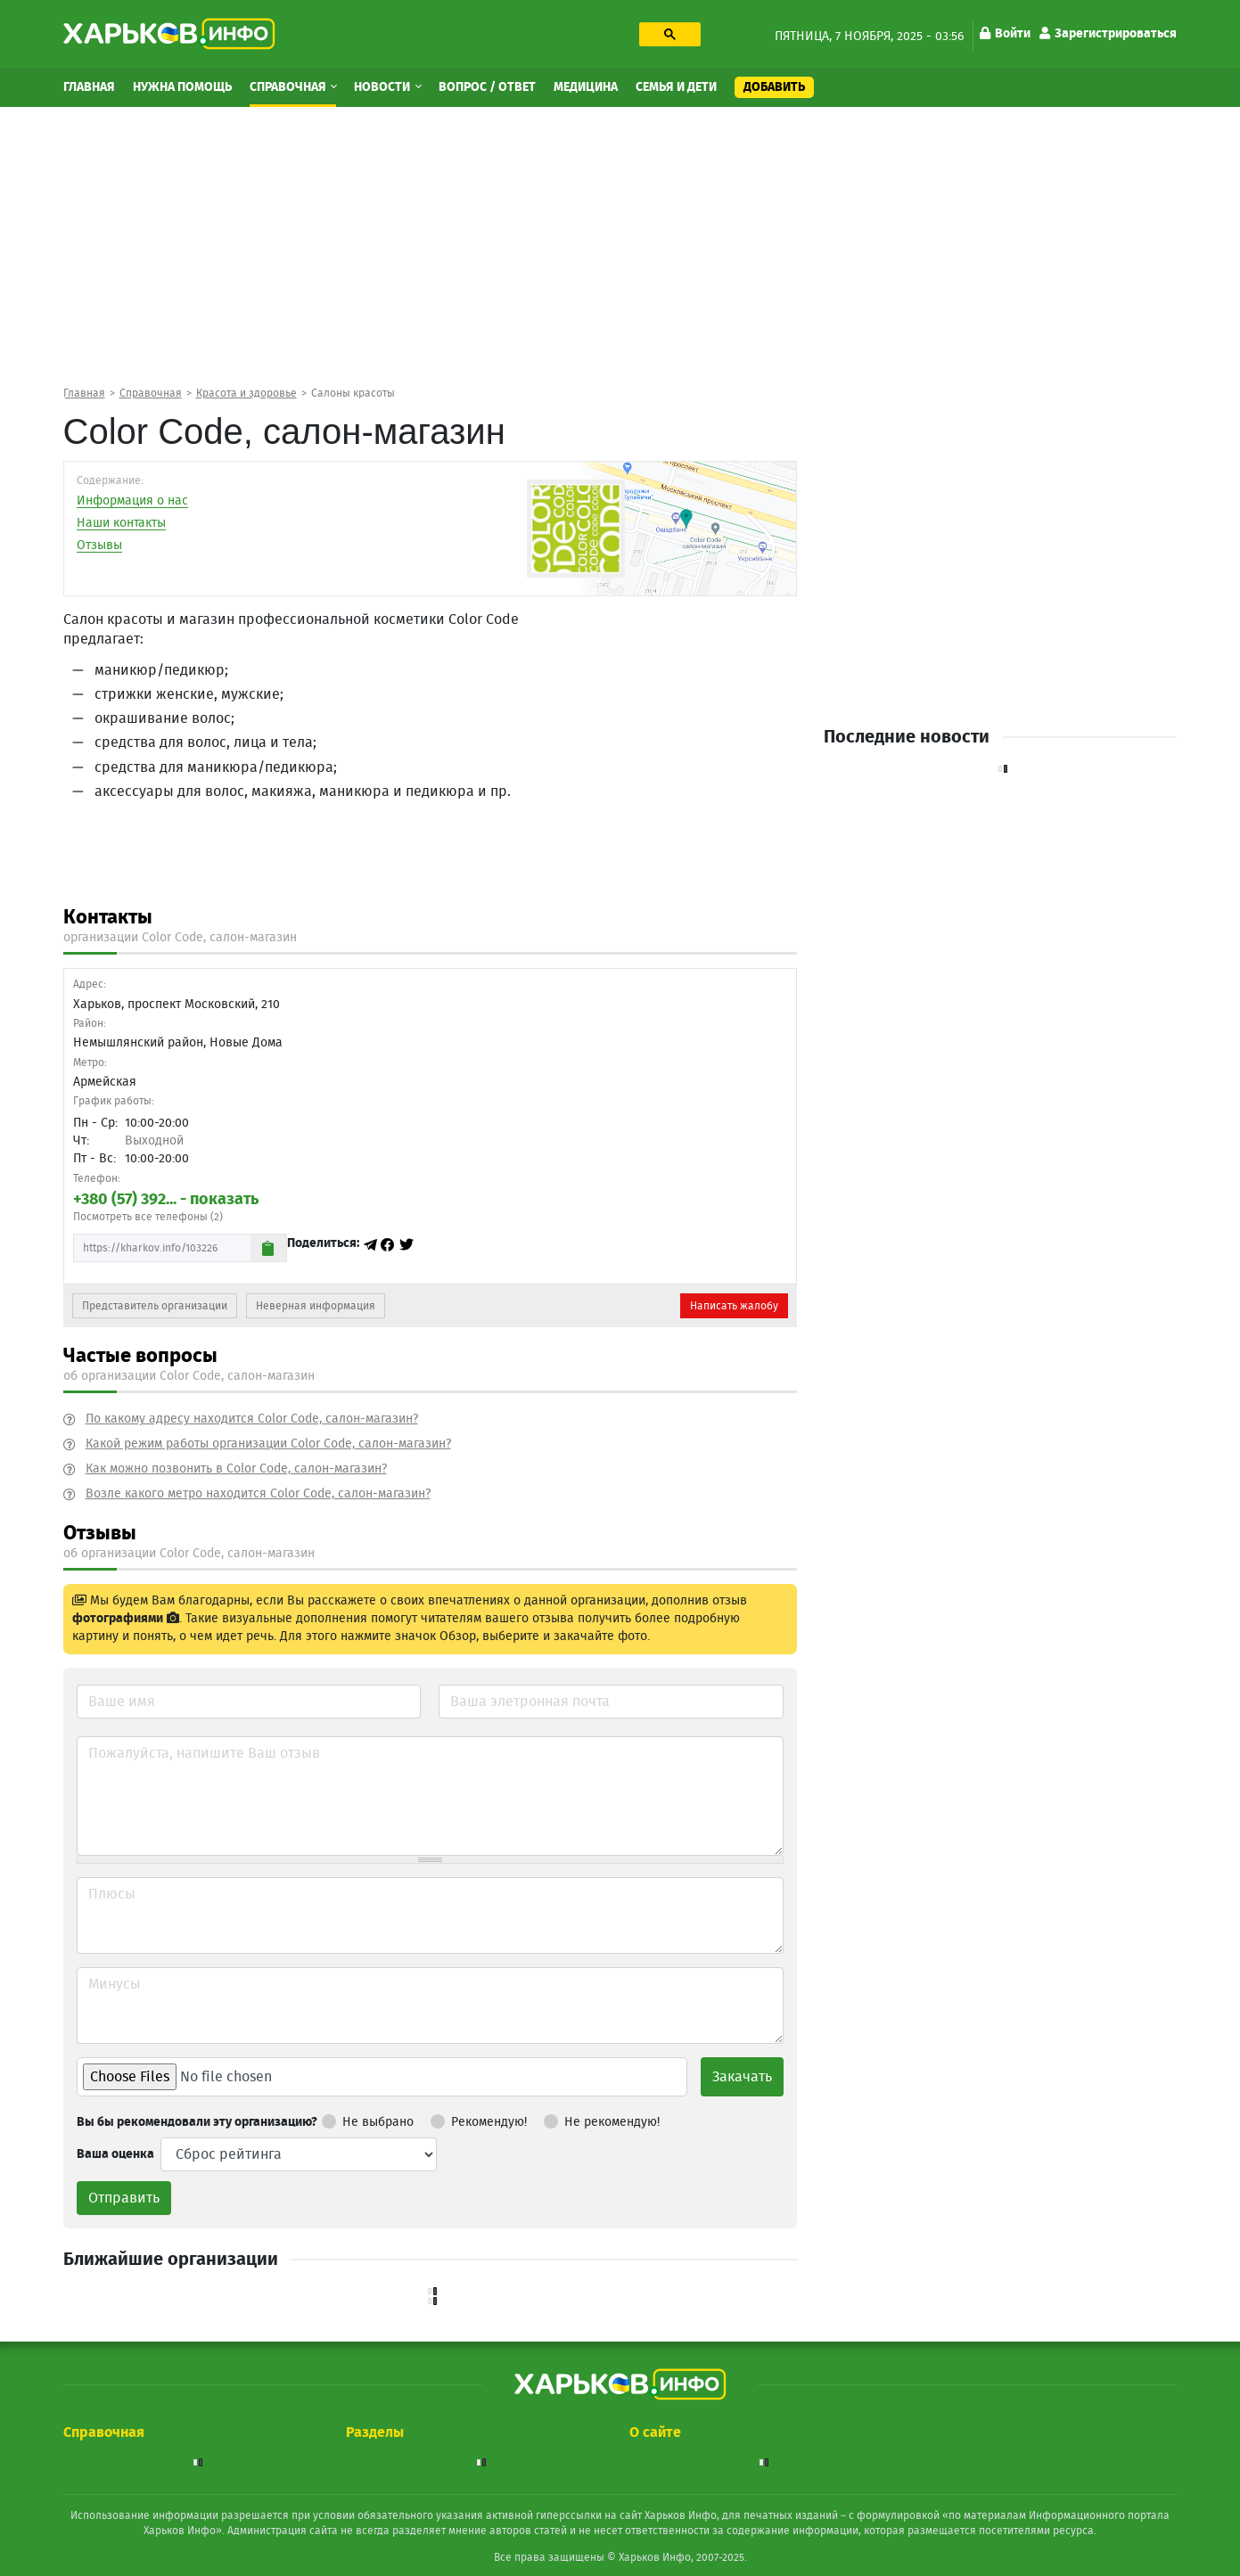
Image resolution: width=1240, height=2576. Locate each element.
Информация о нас (132, 501)
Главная (89, 87)
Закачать (742, 2077)
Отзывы (99, 545)
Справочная (289, 87)
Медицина (586, 87)
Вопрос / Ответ (487, 87)
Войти (1005, 34)
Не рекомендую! (602, 2119)
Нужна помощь (182, 87)
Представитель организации (154, 1305)
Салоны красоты (353, 393)
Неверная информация (315, 1305)
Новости (383, 87)
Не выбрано (368, 2119)
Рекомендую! (479, 2119)
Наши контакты (121, 523)
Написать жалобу (734, 1305)
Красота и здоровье (246, 393)
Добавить (774, 87)
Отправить (124, 2198)
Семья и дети (676, 87)
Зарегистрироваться (1108, 34)
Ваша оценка (115, 2154)
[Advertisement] (620, 245)
